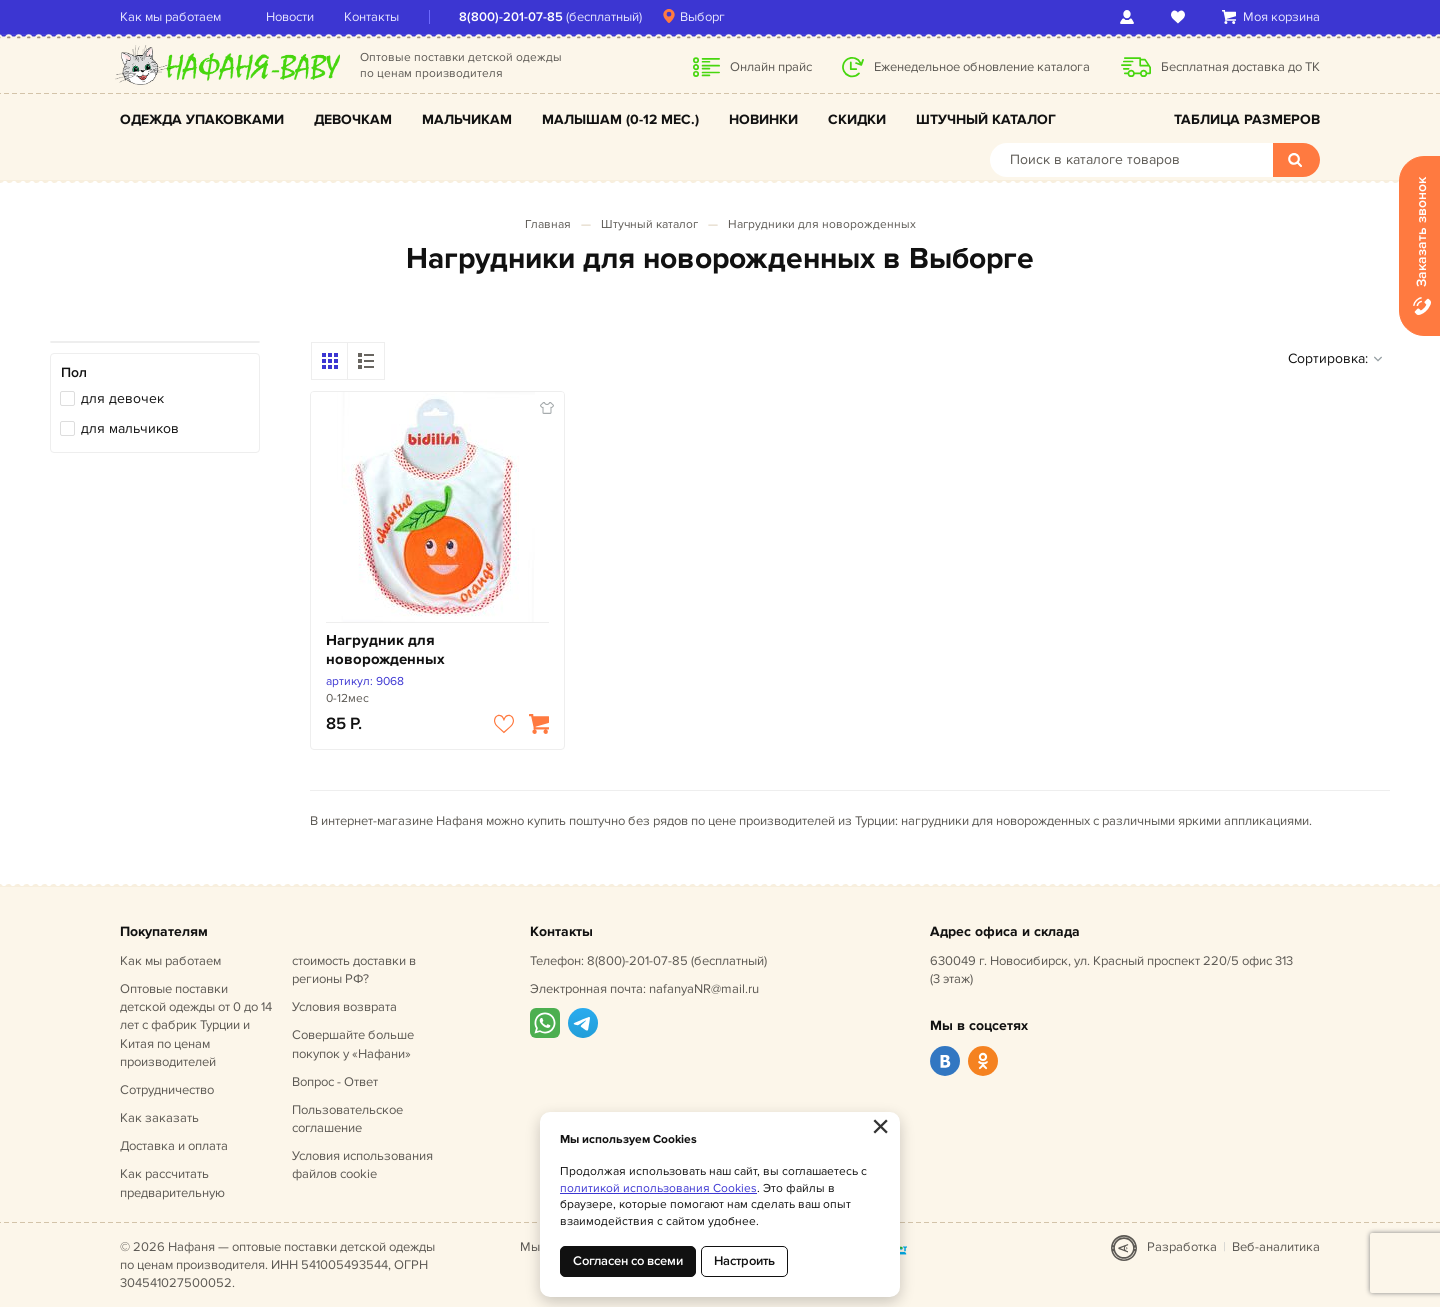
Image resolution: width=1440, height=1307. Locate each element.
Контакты (371, 17)
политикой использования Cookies (658, 1188)
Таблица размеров (1247, 119)
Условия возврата (344, 1007)
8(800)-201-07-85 (511, 17)
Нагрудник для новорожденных (385, 650)
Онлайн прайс (771, 67)
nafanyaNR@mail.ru (704, 989)
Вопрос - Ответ (335, 1082)
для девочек (122, 398)
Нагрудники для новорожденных (822, 224)
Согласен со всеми (628, 1261)
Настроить (744, 1261)
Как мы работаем (170, 17)
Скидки (857, 119)
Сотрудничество (167, 1090)
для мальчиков (130, 428)
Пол (74, 372)
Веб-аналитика (1276, 1247)
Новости (290, 17)
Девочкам (353, 119)
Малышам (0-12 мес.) (620, 119)
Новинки (763, 119)
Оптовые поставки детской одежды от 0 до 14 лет (196, 1025)
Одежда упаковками (202, 119)
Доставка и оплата (174, 1146)
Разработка (1182, 1247)
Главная (548, 224)
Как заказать (159, 1118)
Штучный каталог (986, 119)
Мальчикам (467, 119)
